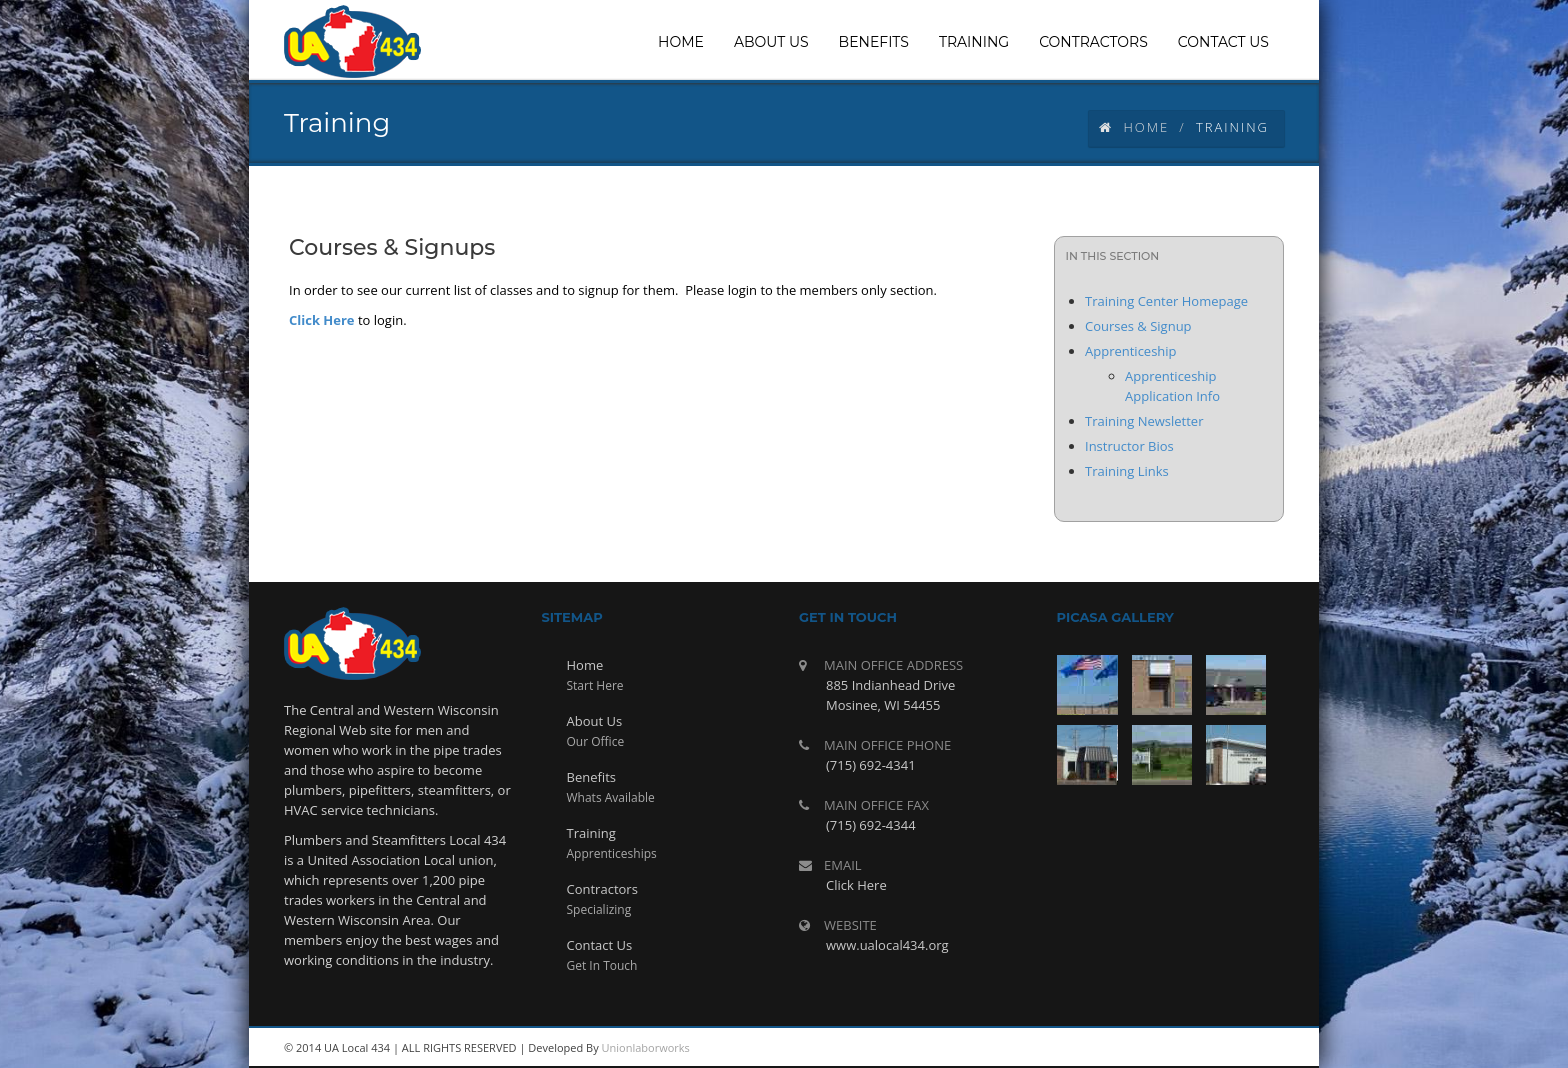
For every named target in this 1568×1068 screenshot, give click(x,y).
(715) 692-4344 (871, 825)
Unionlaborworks (646, 1047)
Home (1134, 127)
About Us (595, 721)
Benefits (591, 777)
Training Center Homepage (1166, 301)
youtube (1169, 1048)
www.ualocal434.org (887, 945)
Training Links (1127, 471)
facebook (1259, 1048)
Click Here (322, 320)
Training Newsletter (1144, 421)
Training (591, 833)
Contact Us (600, 945)
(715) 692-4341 (871, 765)
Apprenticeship (1131, 351)
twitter (1214, 1048)
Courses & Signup (1138, 326)
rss (1124, 1048)
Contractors (602, 889)
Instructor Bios (1129, 446)
